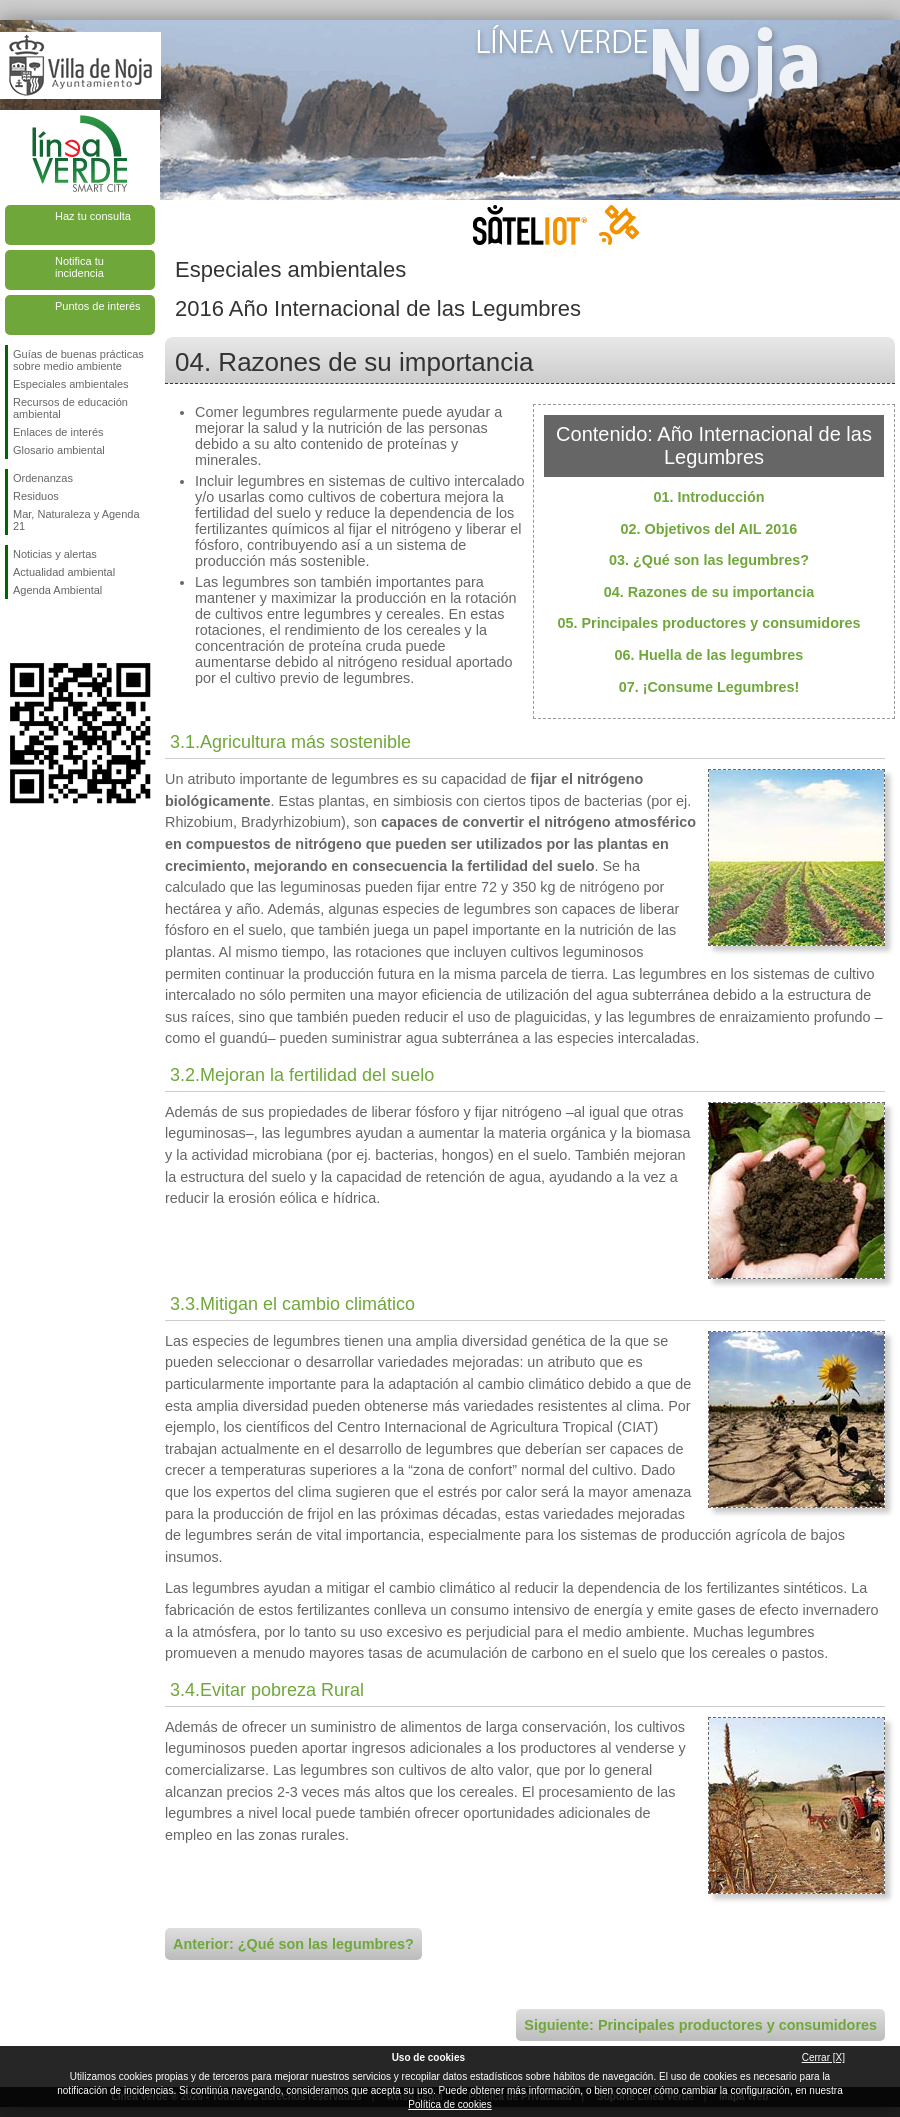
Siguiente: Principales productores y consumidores (700, 2025)
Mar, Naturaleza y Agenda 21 (76, 520)
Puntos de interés (98, 306)
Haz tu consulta (93, 216)
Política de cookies (449, 2104)
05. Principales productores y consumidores (708, 623)
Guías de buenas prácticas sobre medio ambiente (78, 360)
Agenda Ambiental (57, 590)
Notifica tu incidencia (79, 267)
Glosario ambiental (59, 450)
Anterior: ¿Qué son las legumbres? (293, 1944)
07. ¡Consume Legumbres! (709, 687)
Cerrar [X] (823, 2057)
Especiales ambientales (71, 384)
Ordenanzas (43, 478)
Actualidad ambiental (64, 572)
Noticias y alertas (55, 554)
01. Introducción (708, 497)
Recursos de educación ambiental (70, 408)
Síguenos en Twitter (50, 631)
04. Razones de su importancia (709, 592)
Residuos (36, 496)
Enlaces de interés (58, 432)
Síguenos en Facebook (17, 631)
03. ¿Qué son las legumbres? (709, 560)
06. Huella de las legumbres (709, 655)
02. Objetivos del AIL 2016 (709, 529)
